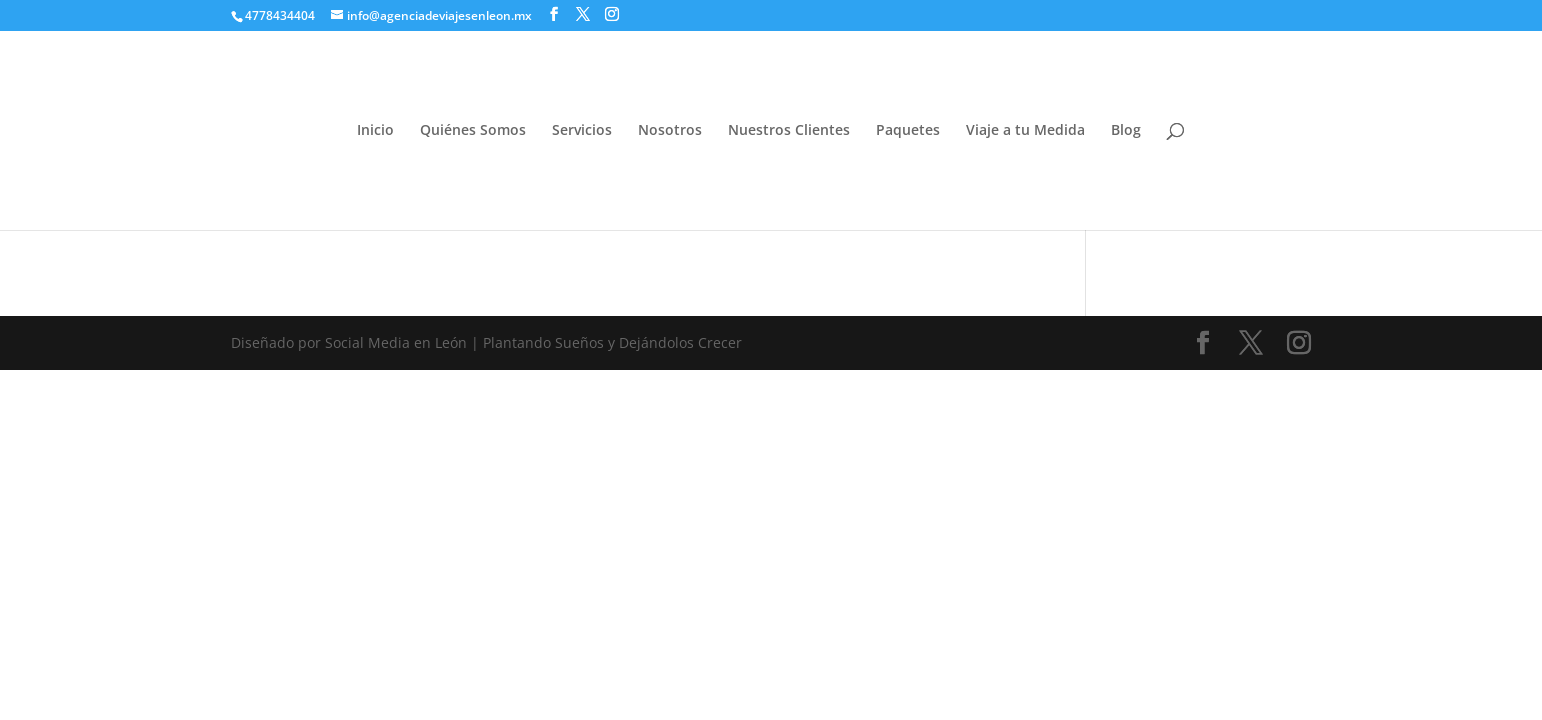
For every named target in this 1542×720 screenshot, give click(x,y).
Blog (1126, 131)
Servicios (582, 131)
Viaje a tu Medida (1025, 131)
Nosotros (670, 131)
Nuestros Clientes (789, 131)
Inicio (375, 131)
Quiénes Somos (473, 131)
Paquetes (908, 131)
